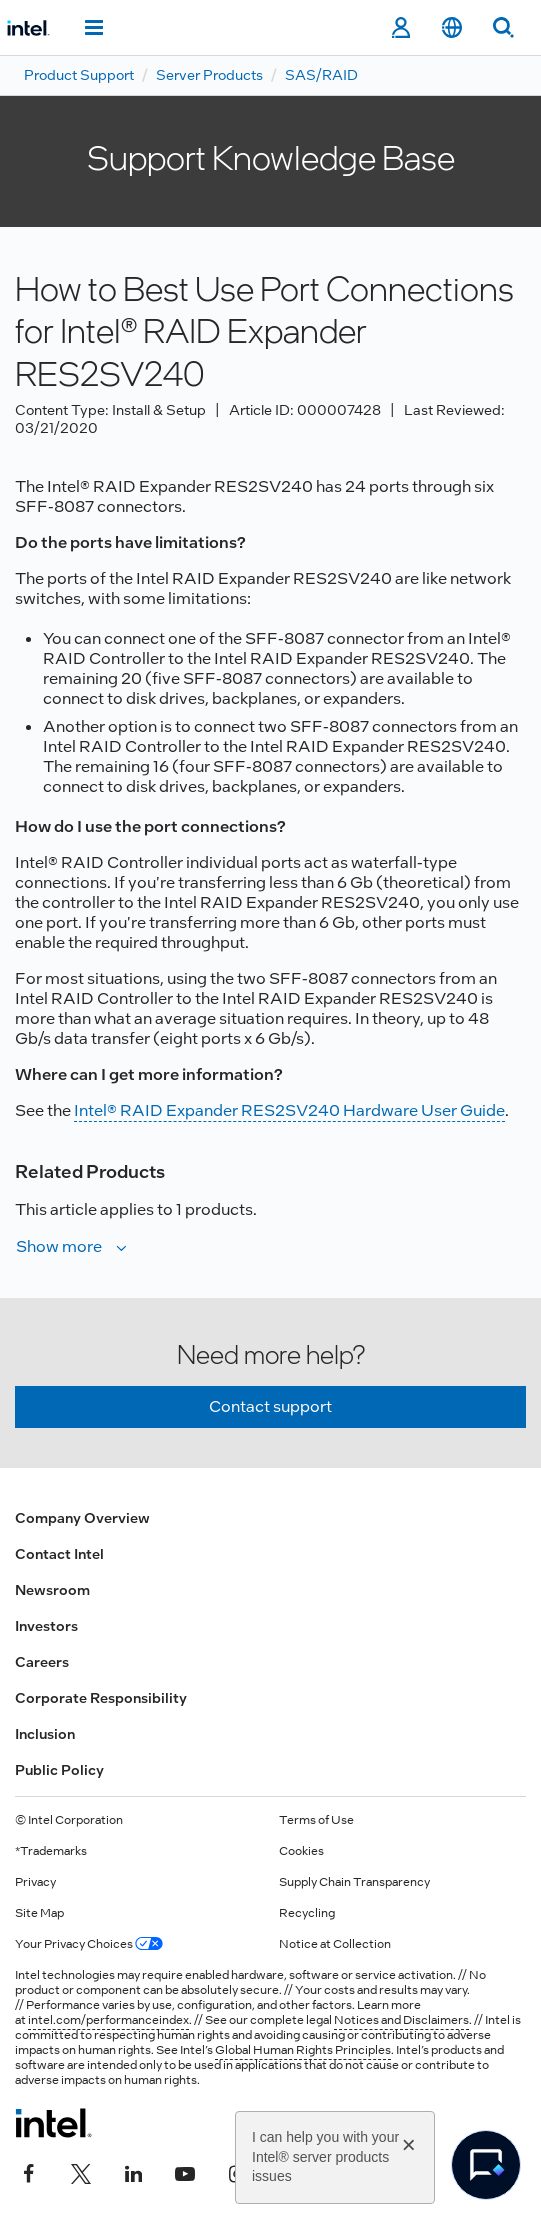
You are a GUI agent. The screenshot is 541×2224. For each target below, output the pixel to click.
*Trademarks (51, 1851)
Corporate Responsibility (101, 1698)
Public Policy (59, 1770)
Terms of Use (316, 1820)
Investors (46, 1626)
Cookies (301, 1851)
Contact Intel (59, 1554)
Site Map (39, 1913)
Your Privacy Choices (89, 1944)
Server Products (209, 75)
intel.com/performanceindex (108, 2020)
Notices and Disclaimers (401, 2020)
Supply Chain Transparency (354, 1882)
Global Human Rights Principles (303, 2050)
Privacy (35, 1882)
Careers (42, 1662)
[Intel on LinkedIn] (133, 2171)
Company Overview (82, 1518)
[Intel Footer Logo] (53, 2123)
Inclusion (45, 1734)
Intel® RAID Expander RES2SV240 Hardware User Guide (289, 1110)
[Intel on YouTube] (185, 2171)
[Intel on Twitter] (81, 2171)
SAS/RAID (321, 75)
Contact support (270, 1406)
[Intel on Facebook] (29, 2171)
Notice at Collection (335, 1944)
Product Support (79, 75)
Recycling (307, 1913)
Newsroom (52, 1590)
